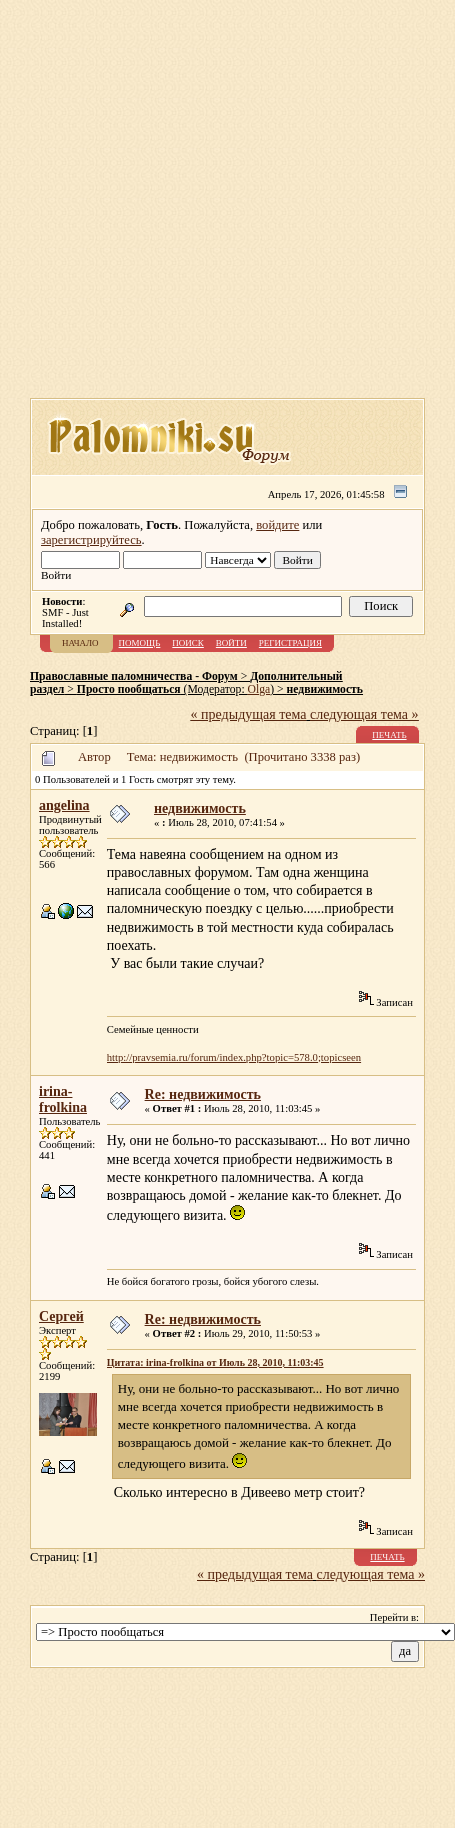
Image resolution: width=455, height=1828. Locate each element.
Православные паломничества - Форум (134, 676)
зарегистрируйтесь (91, 540)
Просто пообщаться (129, 689)
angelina (64, 805)
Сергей (61, 1316)
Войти (231, 643)
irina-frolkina (63, 1099)
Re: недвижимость (203, 1094)
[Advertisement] (187, 205)
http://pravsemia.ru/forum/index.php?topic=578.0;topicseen (234, 1057)
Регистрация (290, 643)
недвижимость (325, 689)
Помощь (140, 643)
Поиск (188, 643)
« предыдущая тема (249, 714)
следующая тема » (364, 714)
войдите (277, 525)
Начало (80, 643)
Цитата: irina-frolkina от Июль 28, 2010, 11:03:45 (215, 1362)
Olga (259, 689)
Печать (389, 735)
